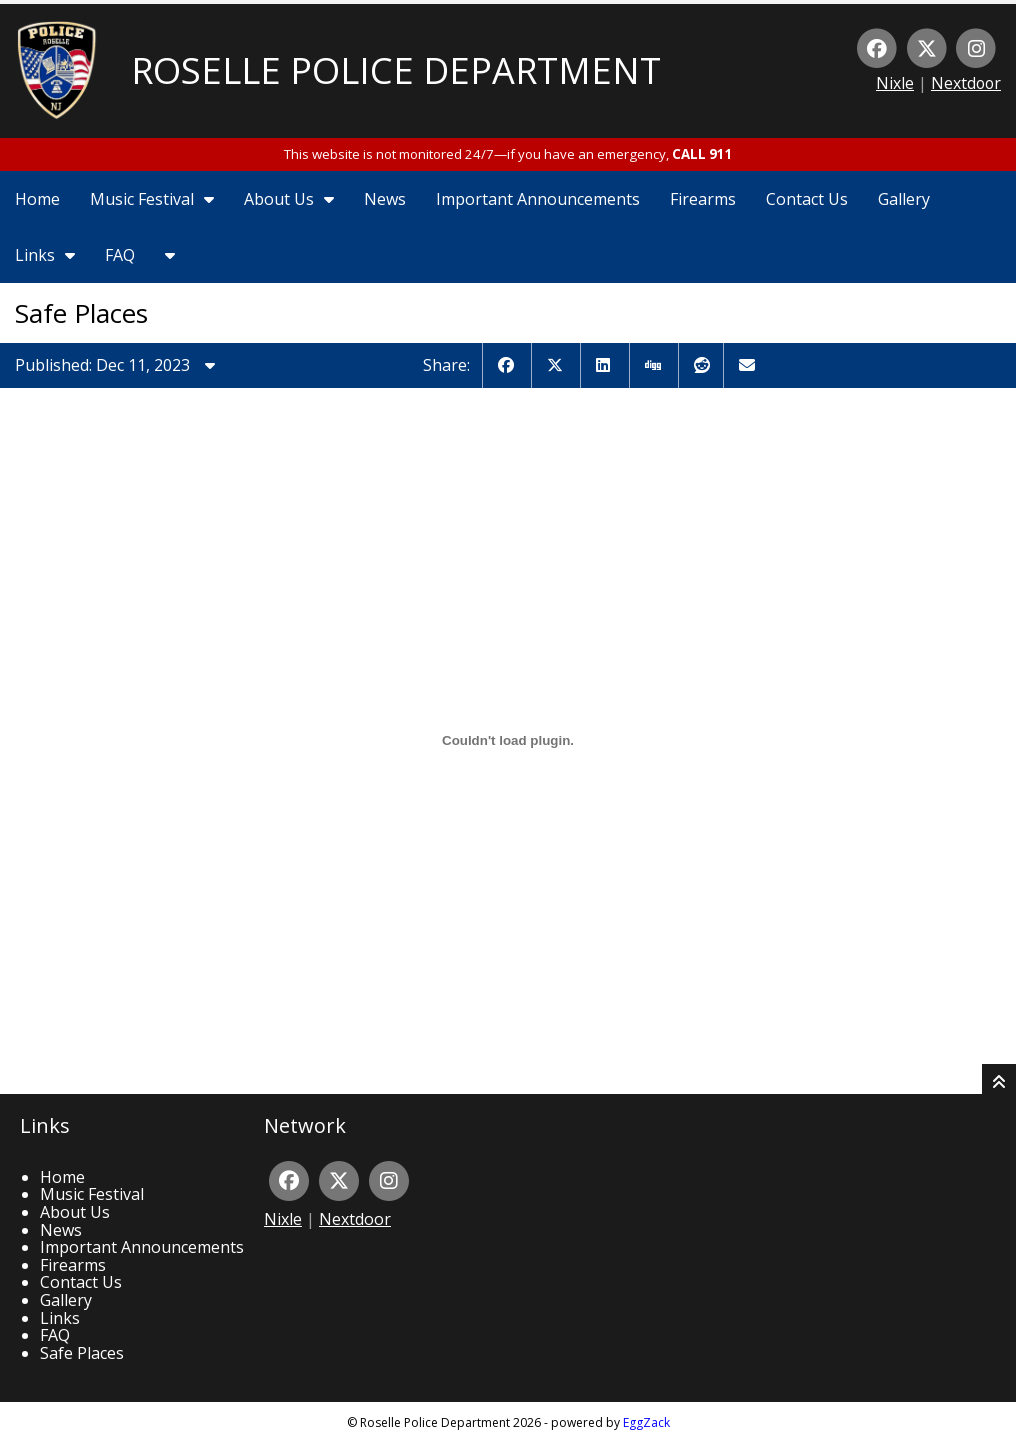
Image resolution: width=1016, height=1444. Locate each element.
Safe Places (82, 1353)
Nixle (895, 83)
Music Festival (152, 199)
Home (37, 199)
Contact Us (807, 199)
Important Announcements (538, 199)
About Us (289, 199)
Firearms (703, 199)
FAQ (120, 255)
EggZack (646, 1422)
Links (45, 255)
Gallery (904, 199)
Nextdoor (966, 83)
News (385, 199)
